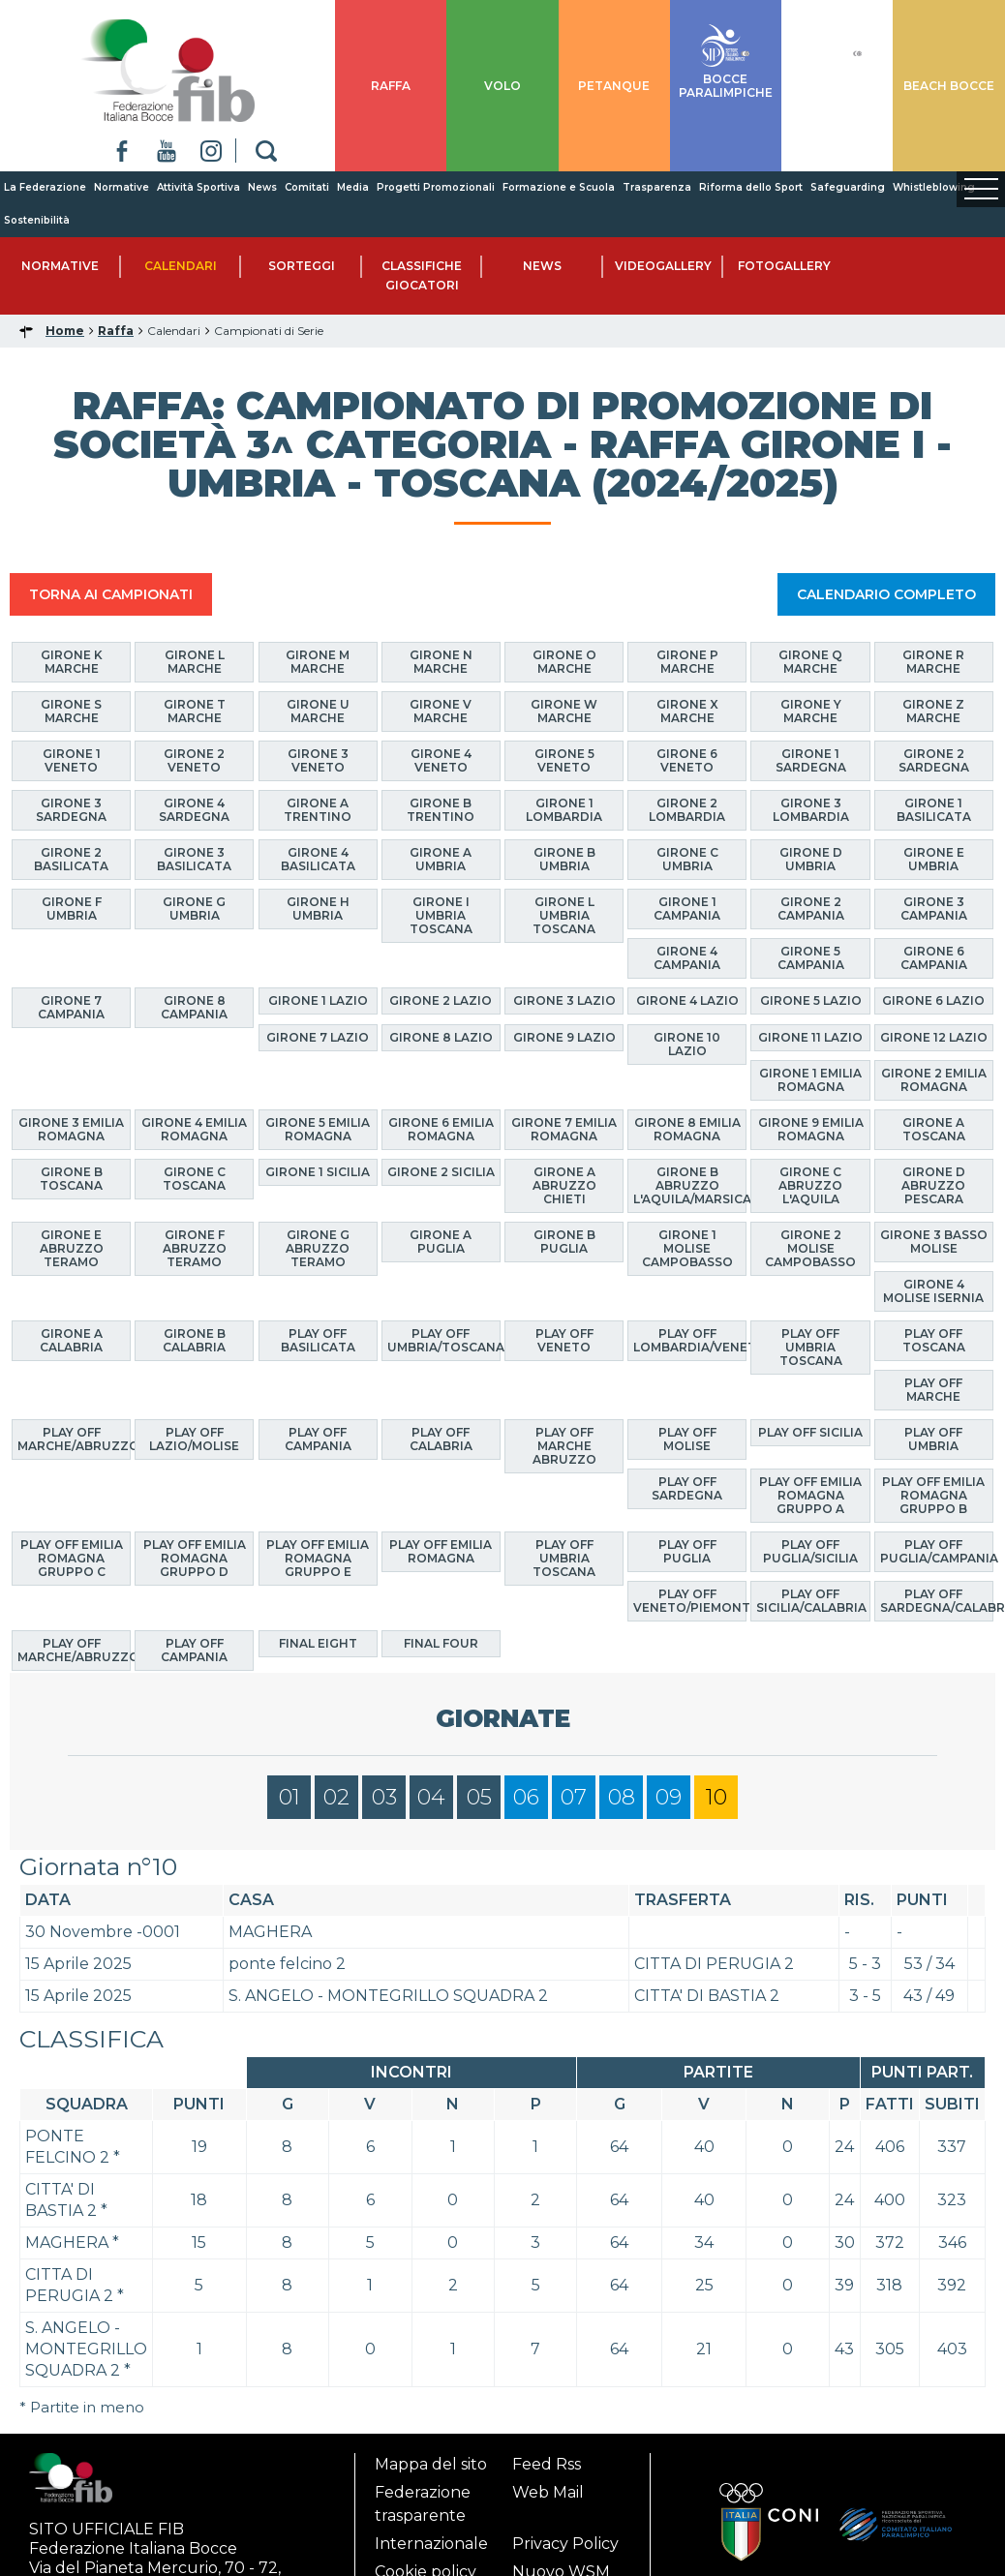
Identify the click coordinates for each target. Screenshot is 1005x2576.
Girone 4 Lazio (687, 1000)
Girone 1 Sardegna (811, 760)
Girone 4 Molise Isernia (933, 1291)
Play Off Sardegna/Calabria (936, 1601)
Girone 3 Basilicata (194, 859)
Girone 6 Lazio (933, 1000)
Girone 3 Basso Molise (934, 1241)
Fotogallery (784, 265)
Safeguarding (847, 187)
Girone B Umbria (564, 859)
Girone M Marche (318, 662)
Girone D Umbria (810, 859)
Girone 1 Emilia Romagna (810, 1080)
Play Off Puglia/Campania (936, 1551)
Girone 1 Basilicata (934, 810)
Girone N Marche (441, 662)
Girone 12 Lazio (934, 1037)
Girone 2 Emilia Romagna (934, 1080)
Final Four (441, 1643)
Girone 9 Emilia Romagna (811, 1129)
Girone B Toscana (71, 1179)
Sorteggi (301, 265)
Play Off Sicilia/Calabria (811, 1601)
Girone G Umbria (194, 908)
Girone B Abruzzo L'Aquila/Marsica (689, 1185)
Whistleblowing (934, 187)
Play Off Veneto (564, 1340)
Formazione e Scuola (558, 187)
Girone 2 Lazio (440, 1000)
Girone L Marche (195, 662)
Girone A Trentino (317, 810)
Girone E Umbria (933, 859)
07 (574, 1797)
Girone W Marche (564, 711)
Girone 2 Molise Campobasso (810, 1248)
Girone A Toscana (933, 1129)
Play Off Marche (933, 1390)
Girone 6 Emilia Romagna (441, 1129)
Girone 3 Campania (933, 908)
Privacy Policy (565, 2543)
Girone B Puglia (564, 1241)
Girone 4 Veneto (441, 760)
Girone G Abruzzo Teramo (318, 1248)
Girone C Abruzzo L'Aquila (810, 1185)
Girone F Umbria (72, 908)
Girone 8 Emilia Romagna (687, 1129)
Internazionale (431, 2543)
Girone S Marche (71, 711)
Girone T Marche (195, 711)
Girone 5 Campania (810, 958)
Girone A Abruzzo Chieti (564, 1185)
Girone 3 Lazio (564, 1000)
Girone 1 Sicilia (317, 1172)
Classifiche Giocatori (421, 275)
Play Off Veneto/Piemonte (689, 1601)
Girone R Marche (933, 662)
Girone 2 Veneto (194, 760)
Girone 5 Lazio (811, 1000)
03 (384, 1797)
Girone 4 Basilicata (318, 859)
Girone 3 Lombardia (811, 810)
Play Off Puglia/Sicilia (810, 1551)
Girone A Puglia (441, 1241)
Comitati (307, 187)
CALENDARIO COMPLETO (886, 594)
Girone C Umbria (687, 859)
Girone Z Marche (933, 711)
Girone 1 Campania (687, 908)
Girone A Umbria (441, 859)
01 (289, 1797)
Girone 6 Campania (933, 958)
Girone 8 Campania (194, 1007)
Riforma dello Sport (751, 187)
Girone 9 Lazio (564, 1037)
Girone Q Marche (810, 662)
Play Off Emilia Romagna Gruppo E (317, 1558)
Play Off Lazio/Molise (194, 1439)
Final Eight (318, 1643)
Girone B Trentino (440, 810)
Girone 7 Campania (71, 1007)
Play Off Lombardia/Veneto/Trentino (689, 1340)
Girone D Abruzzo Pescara (933, 1185)
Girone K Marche (72, 662)
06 (526, 1797)
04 (431, 1797)
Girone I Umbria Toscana (441, 915)
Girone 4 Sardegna (194, 810)
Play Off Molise (687, 1439)
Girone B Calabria (194, 1340)
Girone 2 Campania (810, 908)
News (262, 187)
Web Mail (548, 2492)
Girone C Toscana (194, 1179)
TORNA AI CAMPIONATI (111, 594)
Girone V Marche (441, 711)
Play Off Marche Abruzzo (564, 1446)
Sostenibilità (37, 220)
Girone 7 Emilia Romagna (564, 1129)
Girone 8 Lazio (441, 1037)
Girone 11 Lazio (810, 1037)
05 (479, 1797)
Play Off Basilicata (318, 1340)
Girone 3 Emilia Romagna (71, 1129)
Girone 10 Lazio (687, 1044)
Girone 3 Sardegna (71, 810)
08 (621, 1797)
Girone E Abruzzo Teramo (72, 1248)
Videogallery (663, 265)
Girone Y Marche (810, 711)
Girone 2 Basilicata (71, 859)
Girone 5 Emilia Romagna (317, 1129)
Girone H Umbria (318, 908)
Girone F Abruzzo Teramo (195, 1248)
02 (336, 1797)
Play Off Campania (318, 1439)
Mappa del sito (431, 2464)
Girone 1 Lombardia (564, 810)
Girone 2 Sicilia (441, 1172)
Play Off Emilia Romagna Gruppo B (933, 1495)
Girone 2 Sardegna (933, 760)
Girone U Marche (318, 711)
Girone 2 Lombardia (687, 810)
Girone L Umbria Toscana (564, 915)
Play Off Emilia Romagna (440, 1551)
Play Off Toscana (933, 1340)
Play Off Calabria (441, 1439)
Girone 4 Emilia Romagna (194, 1129)
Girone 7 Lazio (317, 1037)
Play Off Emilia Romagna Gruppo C (71, 1558)
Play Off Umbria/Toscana (444, 1340)
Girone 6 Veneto (686, 760)
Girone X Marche (687, 711)
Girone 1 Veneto (72, 760)
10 (716, 1797)
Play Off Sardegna (687, 1488)
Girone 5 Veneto (564, 760)
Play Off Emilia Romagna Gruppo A (810, 1495)
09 (668, 1797)
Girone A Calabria (71, 1340)
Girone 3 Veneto (318, 760)
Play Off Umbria (933, 1439)
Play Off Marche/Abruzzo (74, 1439)
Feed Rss (546, 2464)
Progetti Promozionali (436, 187)
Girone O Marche (564, 662)
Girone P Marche (687, 662)
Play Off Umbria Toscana (810, 1347)
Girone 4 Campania (687, 958)
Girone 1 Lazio (318, 1000)
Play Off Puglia (687, 1551)
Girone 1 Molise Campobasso (687, 1248)
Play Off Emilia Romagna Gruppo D (194, 1558)
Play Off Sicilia (810, 1432)
